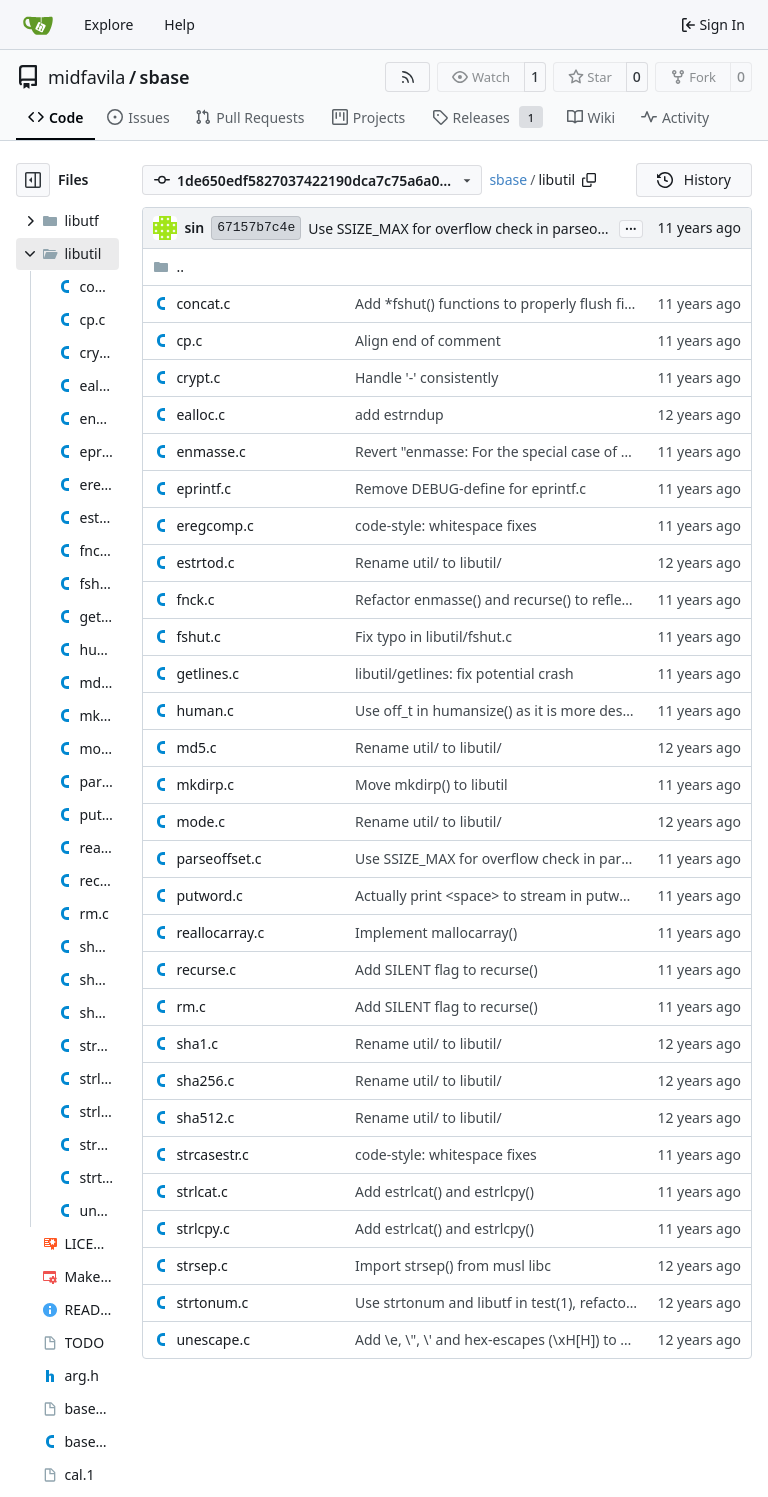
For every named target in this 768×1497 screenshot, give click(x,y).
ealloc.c (200, 414)
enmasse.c (210, 451)
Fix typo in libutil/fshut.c (433, 636)
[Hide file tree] (33, 180)
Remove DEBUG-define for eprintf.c (470, 488)
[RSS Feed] (408, 77)
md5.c (196, 747)
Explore (108, 24)
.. (168, 266)
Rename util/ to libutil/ (428, 562)
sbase (165, 77)
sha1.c (197, 1043)
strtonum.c (212, 1302)
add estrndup (399, 414)
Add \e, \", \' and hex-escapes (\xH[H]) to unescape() (523, 1339)
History (694, 179)
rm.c (190, 1006)
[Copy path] (589, 180)
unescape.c (212, 1339)
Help (179, 24)
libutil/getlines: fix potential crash (464, 673)
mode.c (200, 821)
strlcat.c (201, 1191)
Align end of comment (428, 340)
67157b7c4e (256, 227)
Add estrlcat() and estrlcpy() (444, 1191)
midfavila (86, 77)
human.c (204, 710)
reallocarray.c (220, 932)
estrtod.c (205, 562)
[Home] (38, 25)
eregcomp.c (214, 525)
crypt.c (198, 377)
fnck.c (195, 599)
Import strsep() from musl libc (453, 1265)
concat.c (203, 303)
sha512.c (205, 1117)
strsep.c (201, 1265)
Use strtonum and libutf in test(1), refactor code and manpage (558, 1302)
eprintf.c (203, 488)
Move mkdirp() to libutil (431, 784)
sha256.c (205, 1080)
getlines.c (207, 673)
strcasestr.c (212, 1154)
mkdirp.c (205, 784)
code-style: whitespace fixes (446, 525)
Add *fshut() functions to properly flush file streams (523, 303)
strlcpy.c (202, 1228)
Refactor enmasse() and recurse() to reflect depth (515, 599)
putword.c (209, 895)
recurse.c (206, 969)
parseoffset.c (218, 858)
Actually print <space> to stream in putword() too (515, 895)
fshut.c (198, 636)
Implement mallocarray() (436, 932)
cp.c (189, 340)
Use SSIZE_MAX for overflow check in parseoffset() (471, 228)
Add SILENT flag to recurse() (446, 969)
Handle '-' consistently (426, 377)
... (631, 227)
